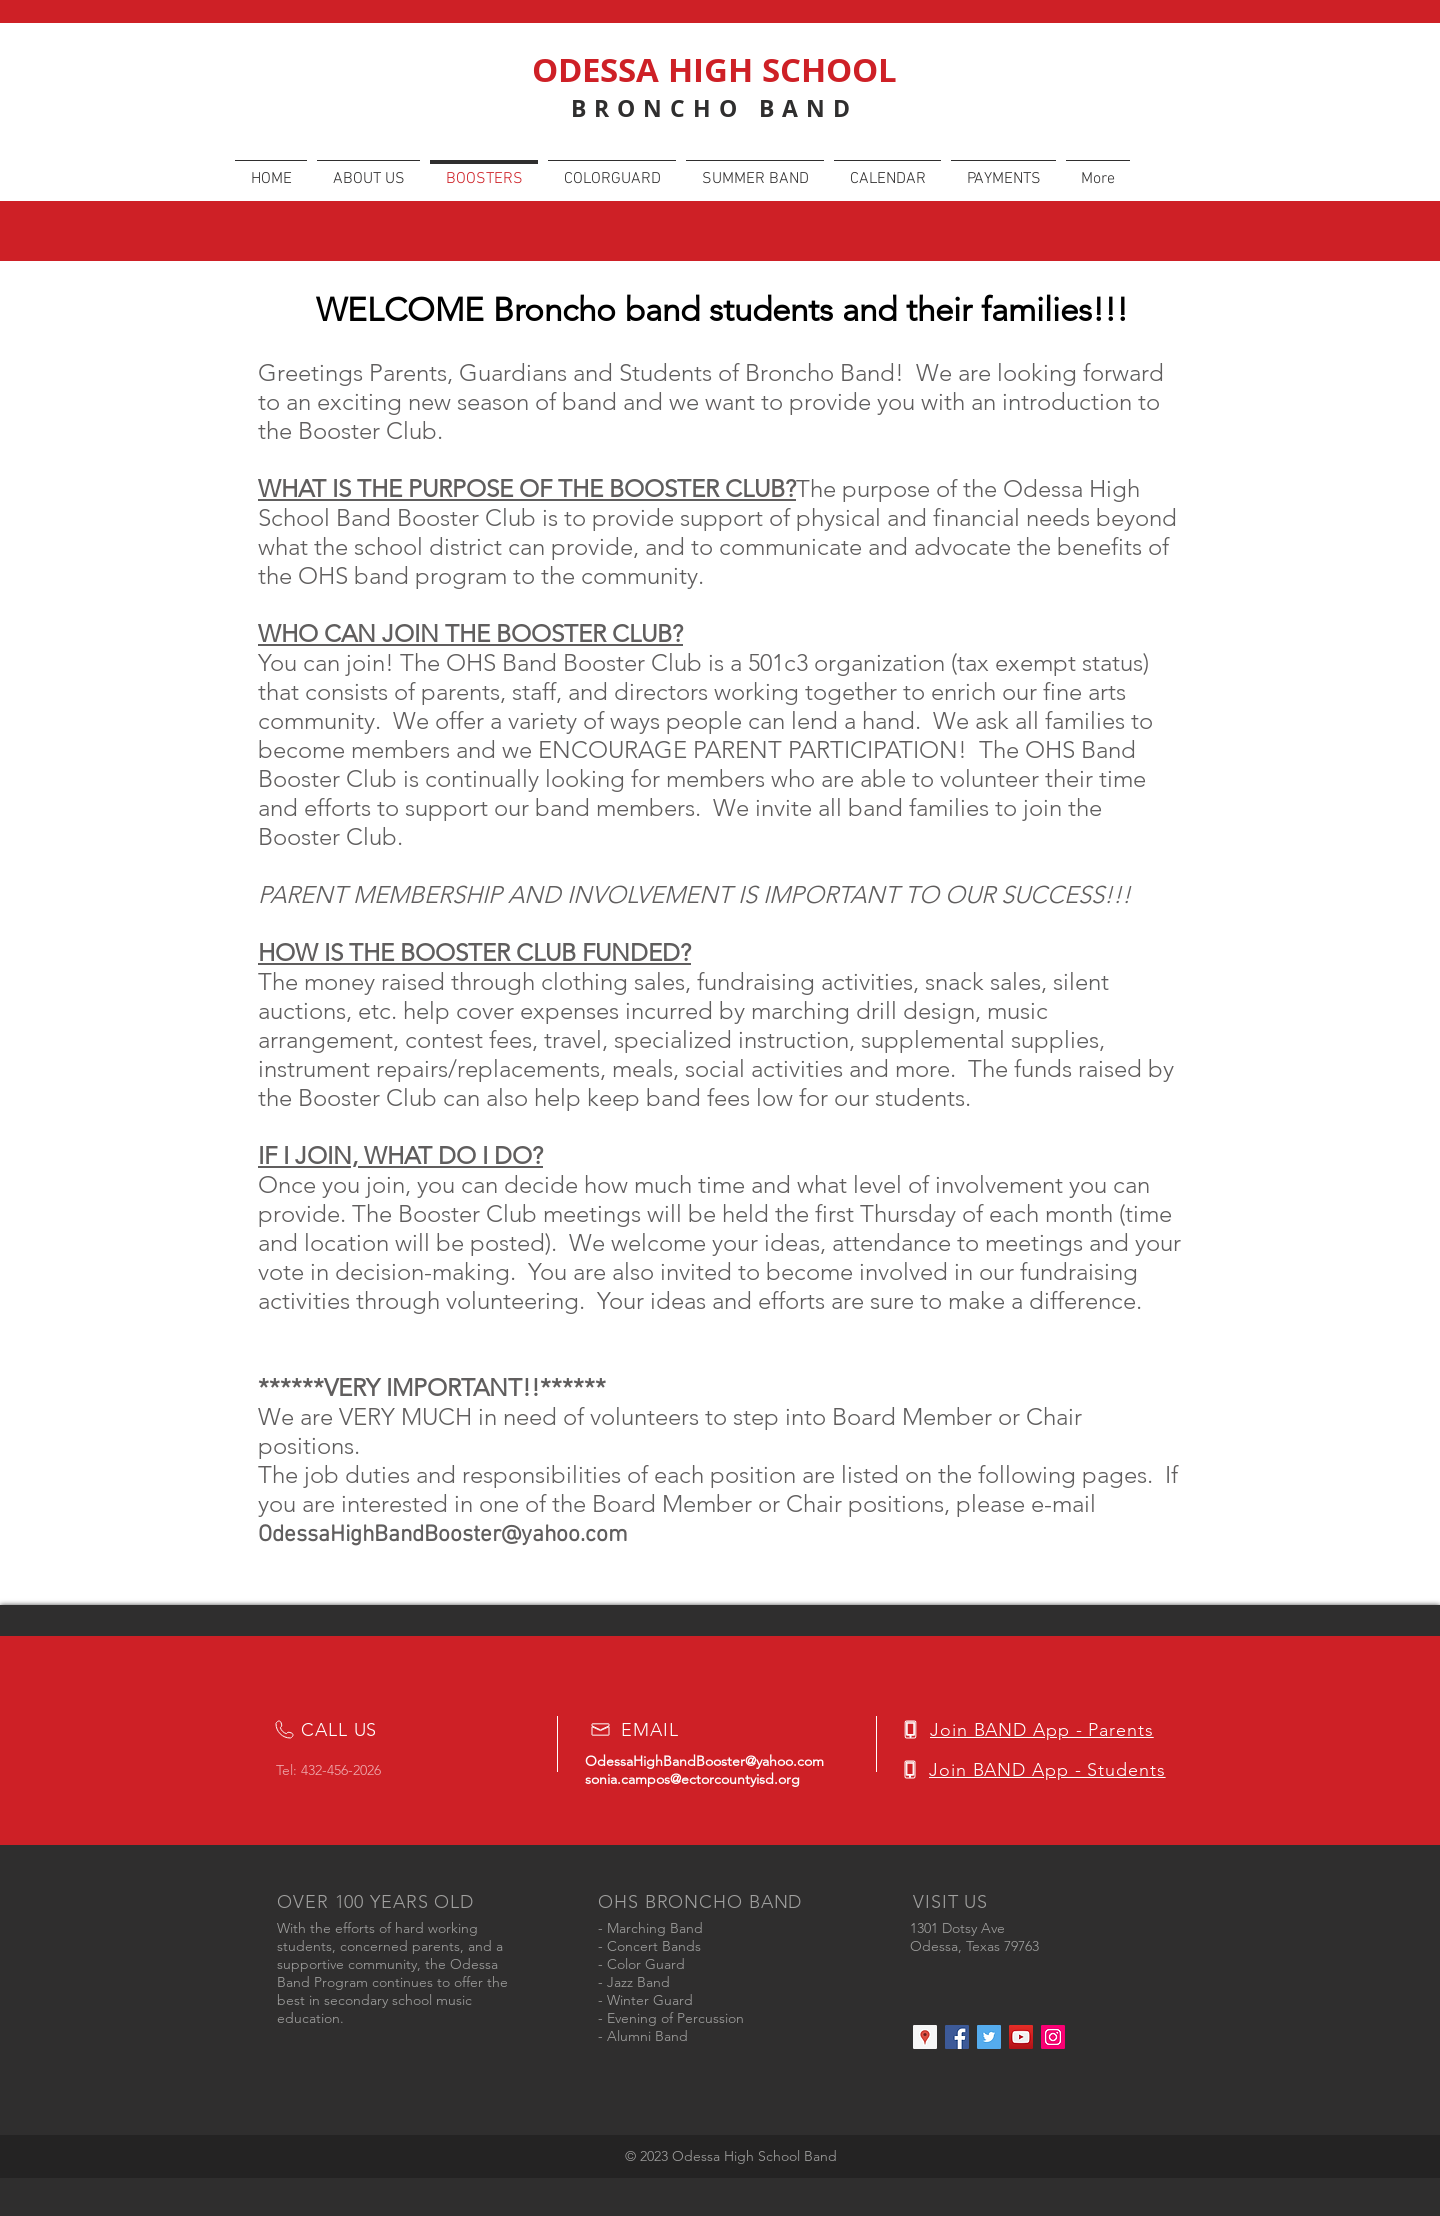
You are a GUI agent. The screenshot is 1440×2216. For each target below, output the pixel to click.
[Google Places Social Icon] (925, 2037)
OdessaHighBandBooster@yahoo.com (443, 1535)
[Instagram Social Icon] (1053, 2037)
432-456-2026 (341, 1770)
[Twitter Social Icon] (989, 2037)
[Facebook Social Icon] (957, 2037)
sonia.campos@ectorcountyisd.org (692, 1779)
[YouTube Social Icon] (1021, 2037)
